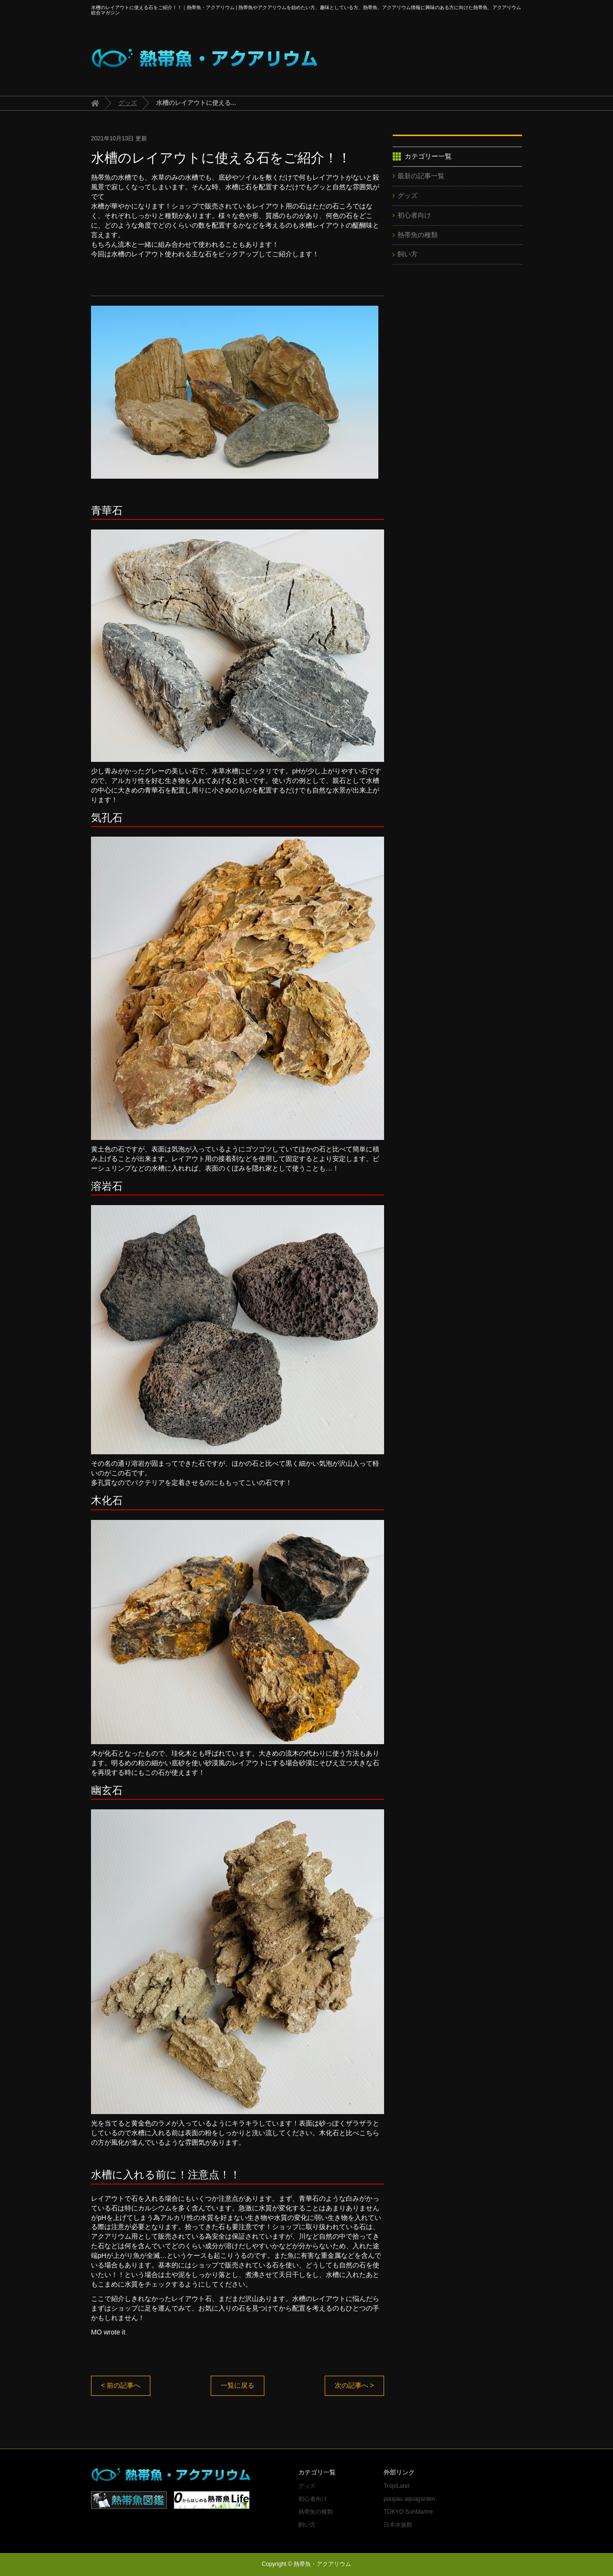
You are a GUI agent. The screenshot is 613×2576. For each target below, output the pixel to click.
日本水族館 (398, 2524)
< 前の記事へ (120, 2385)
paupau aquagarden (409, 2499)
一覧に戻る (237, 2385)
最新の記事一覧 (420, 176)
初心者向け (414, 215)
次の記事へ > (354, 2385)
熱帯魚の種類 (417, 235)
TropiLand (396, 2486)
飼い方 (407, 254)
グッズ (127, 102)
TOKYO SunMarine (408, 2511)
